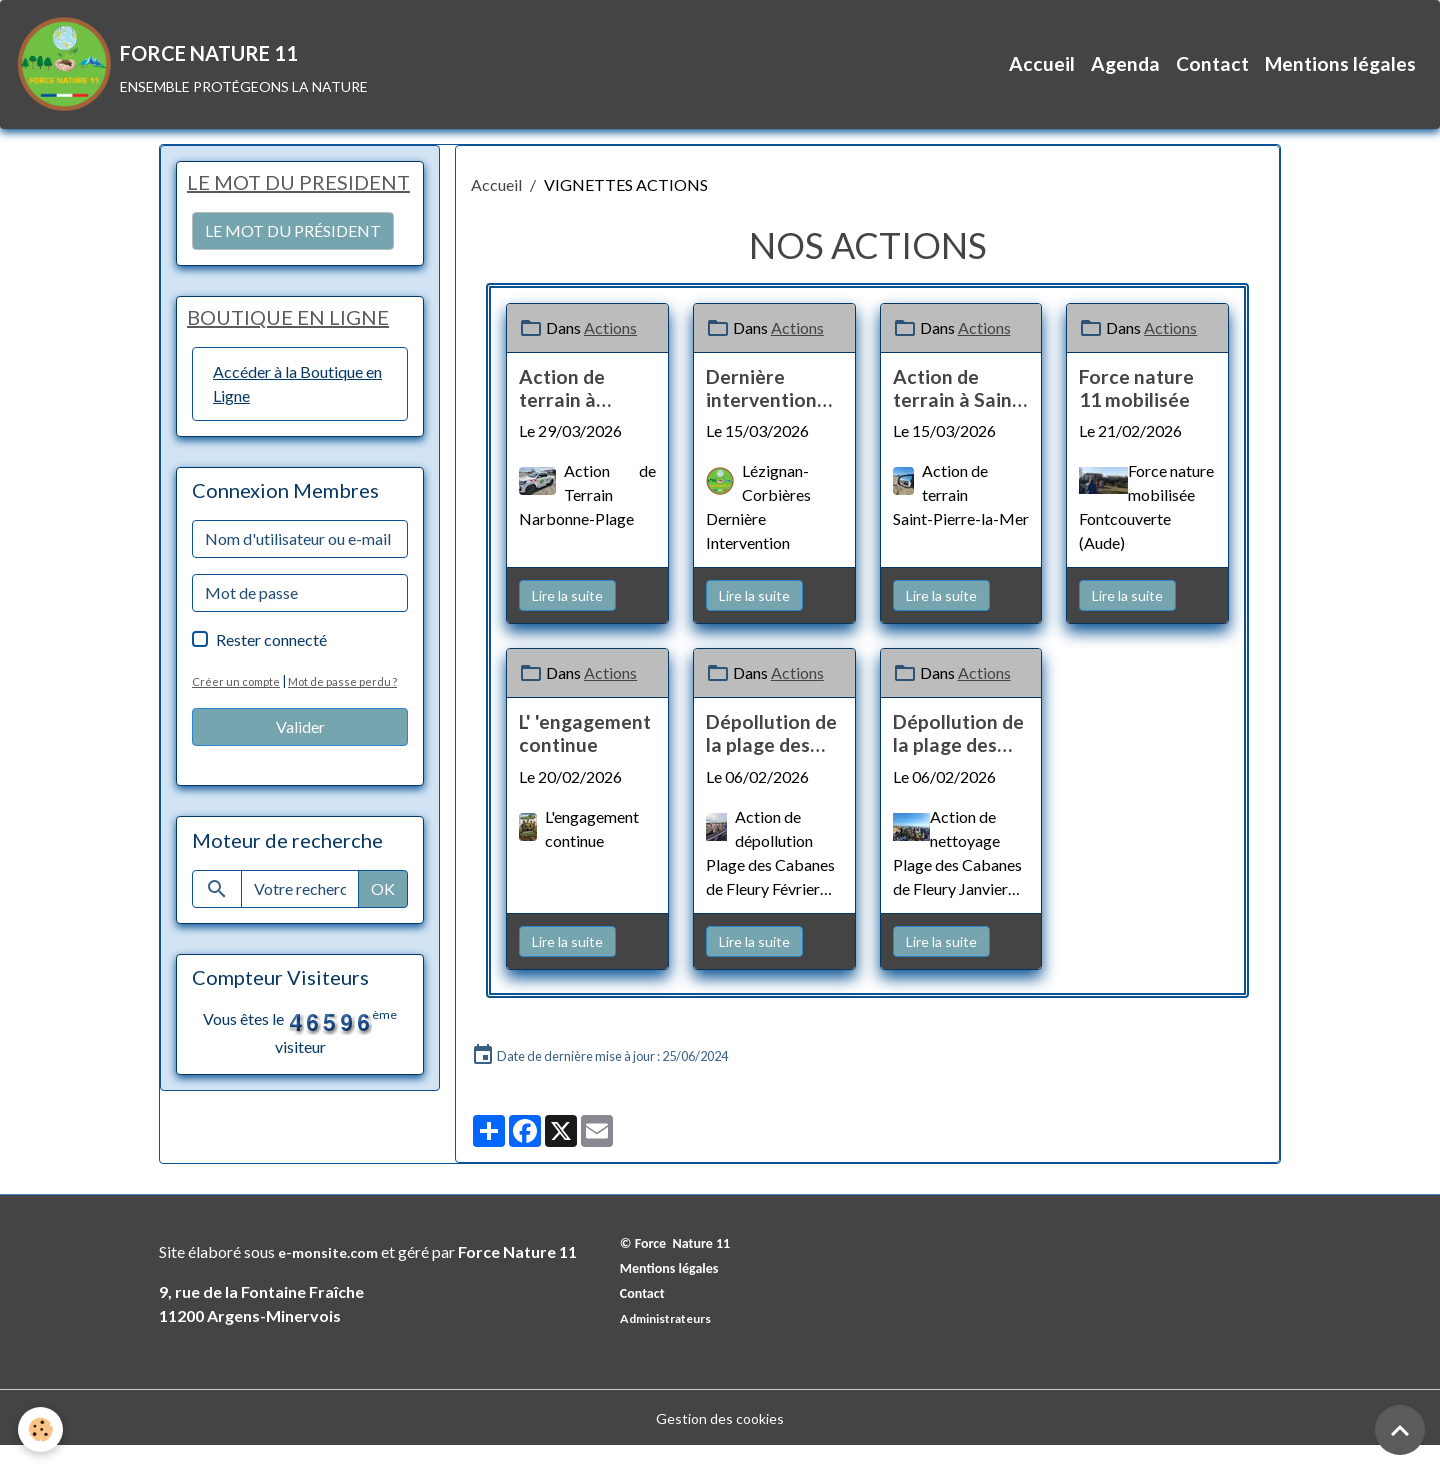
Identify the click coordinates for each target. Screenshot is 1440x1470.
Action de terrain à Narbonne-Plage (567, 412)
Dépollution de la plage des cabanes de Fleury (771, 758)
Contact (1212, 75)
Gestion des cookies (720, 1441)
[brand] (204, 76)
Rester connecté (271, 698)
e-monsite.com (334, 1275)
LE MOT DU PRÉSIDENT (293, 286)
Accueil (1042, 75)
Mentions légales (1340, 75)
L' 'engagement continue (585, 758)
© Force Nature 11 (683, 1266)
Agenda (1125, 75)
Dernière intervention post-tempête (767, 412)
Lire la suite (567, 619)
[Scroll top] (1400, 1430)
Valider (300, 809)
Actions (610, 351)
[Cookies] (42, 1428)
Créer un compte (238, 740)
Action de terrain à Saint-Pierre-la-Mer (960, 412)
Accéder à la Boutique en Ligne (297, 442)
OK (383, 971)
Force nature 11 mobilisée (1136, 412)
